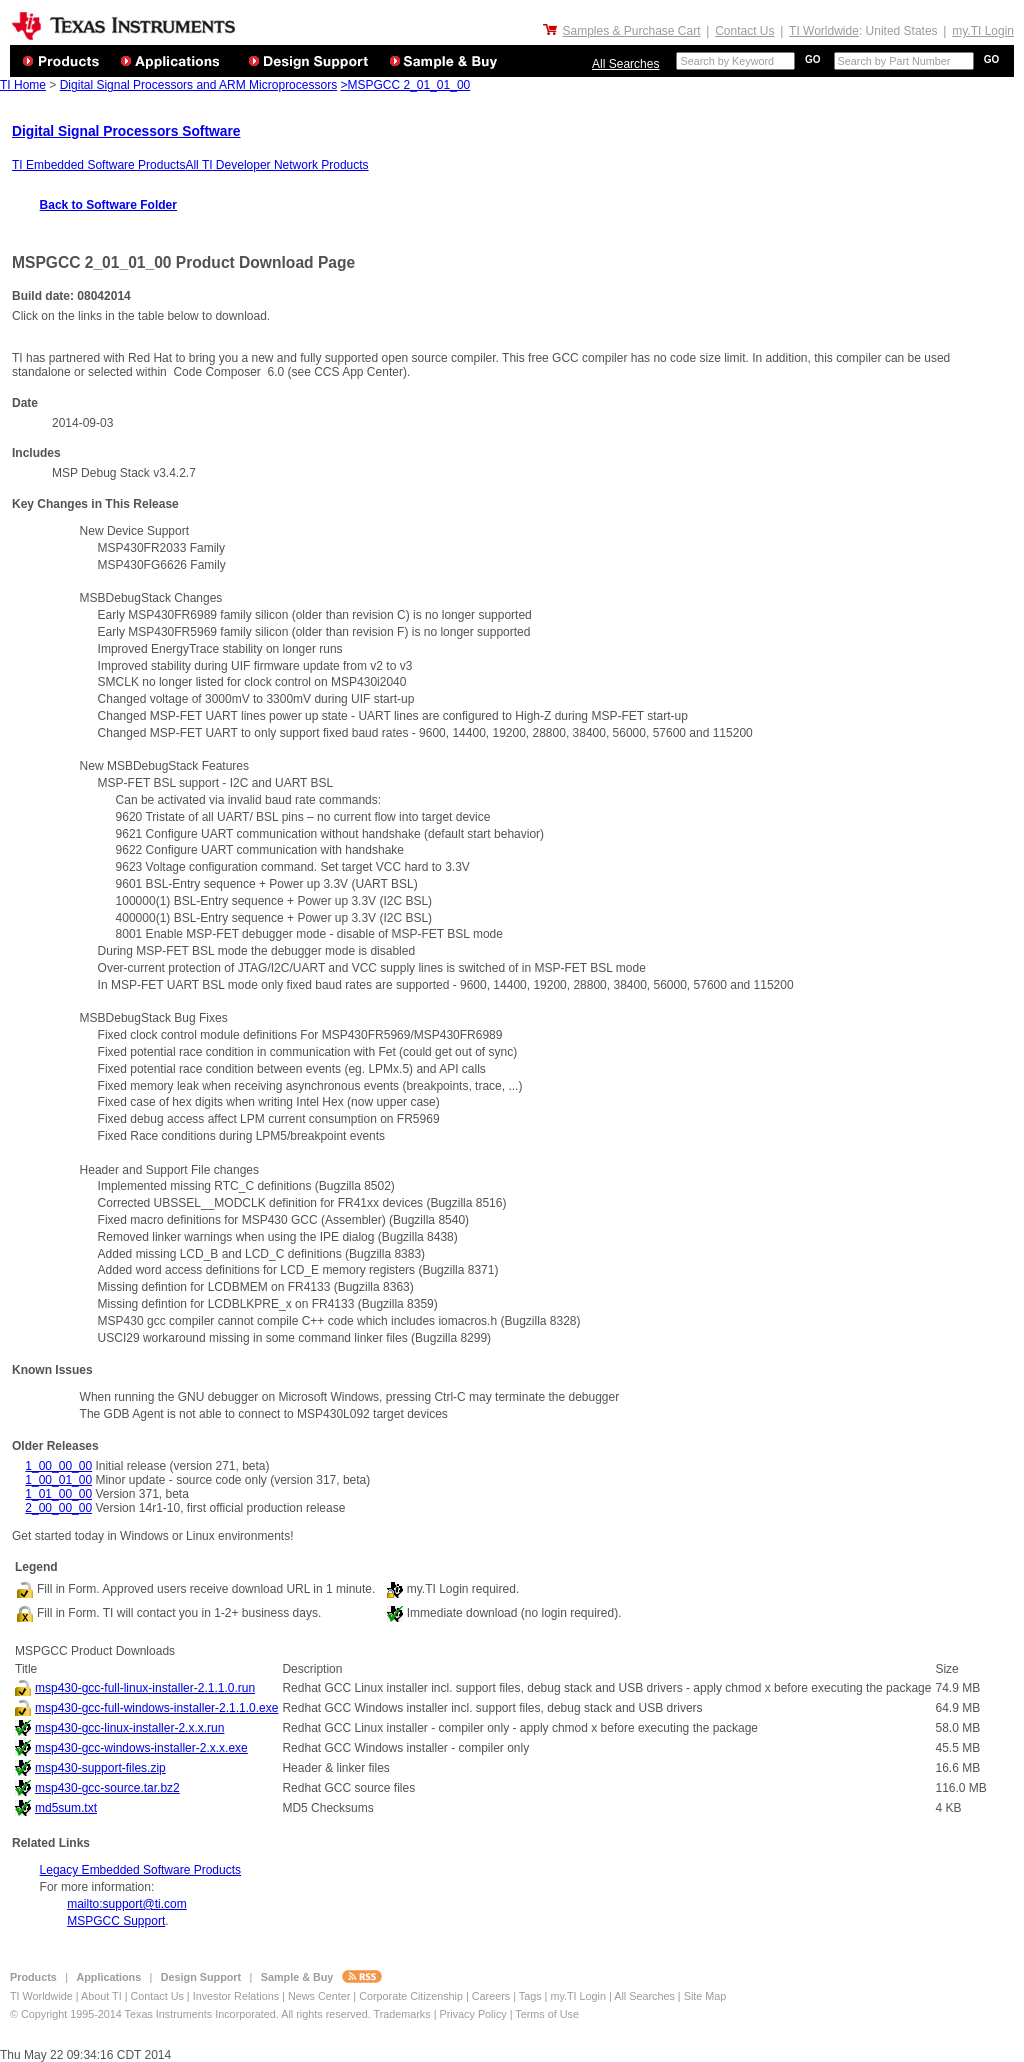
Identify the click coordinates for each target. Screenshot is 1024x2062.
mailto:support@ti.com (127, 1904)
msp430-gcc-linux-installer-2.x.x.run (129, 1728)
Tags (530, 1996)
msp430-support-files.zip (100, 1768)
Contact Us (744, 31)
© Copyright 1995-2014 (67, 2014)
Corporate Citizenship (412, 1996)
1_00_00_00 (58, 1466)
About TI (101, 1996)
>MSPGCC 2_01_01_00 (405, 85)
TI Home (23, 85)
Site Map (705, 1996)
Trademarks (401, 2014)
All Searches (625, 64)
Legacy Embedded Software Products (140, 1870)
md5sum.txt (66, 1808)
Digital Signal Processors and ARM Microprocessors (198, 85)
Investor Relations (236, 1996)
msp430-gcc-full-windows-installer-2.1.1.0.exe (156, 1708)
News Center (320, 1996)
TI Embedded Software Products (98, 165)
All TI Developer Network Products (276, 165)
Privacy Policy (472, 2014)
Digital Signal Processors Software (126, 131)
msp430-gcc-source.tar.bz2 (107, 1788)
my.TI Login (983, 31)
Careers (491, 1996)
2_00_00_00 (58, 1508)
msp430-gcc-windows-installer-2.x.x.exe (141, 1748)
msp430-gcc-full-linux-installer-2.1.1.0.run (145, 1688)
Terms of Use (547, 2014)
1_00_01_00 (58, 1480)
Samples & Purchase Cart (631, 31)
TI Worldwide (824, 31)
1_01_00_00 (58, 1494)
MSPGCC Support (116, 1921)
